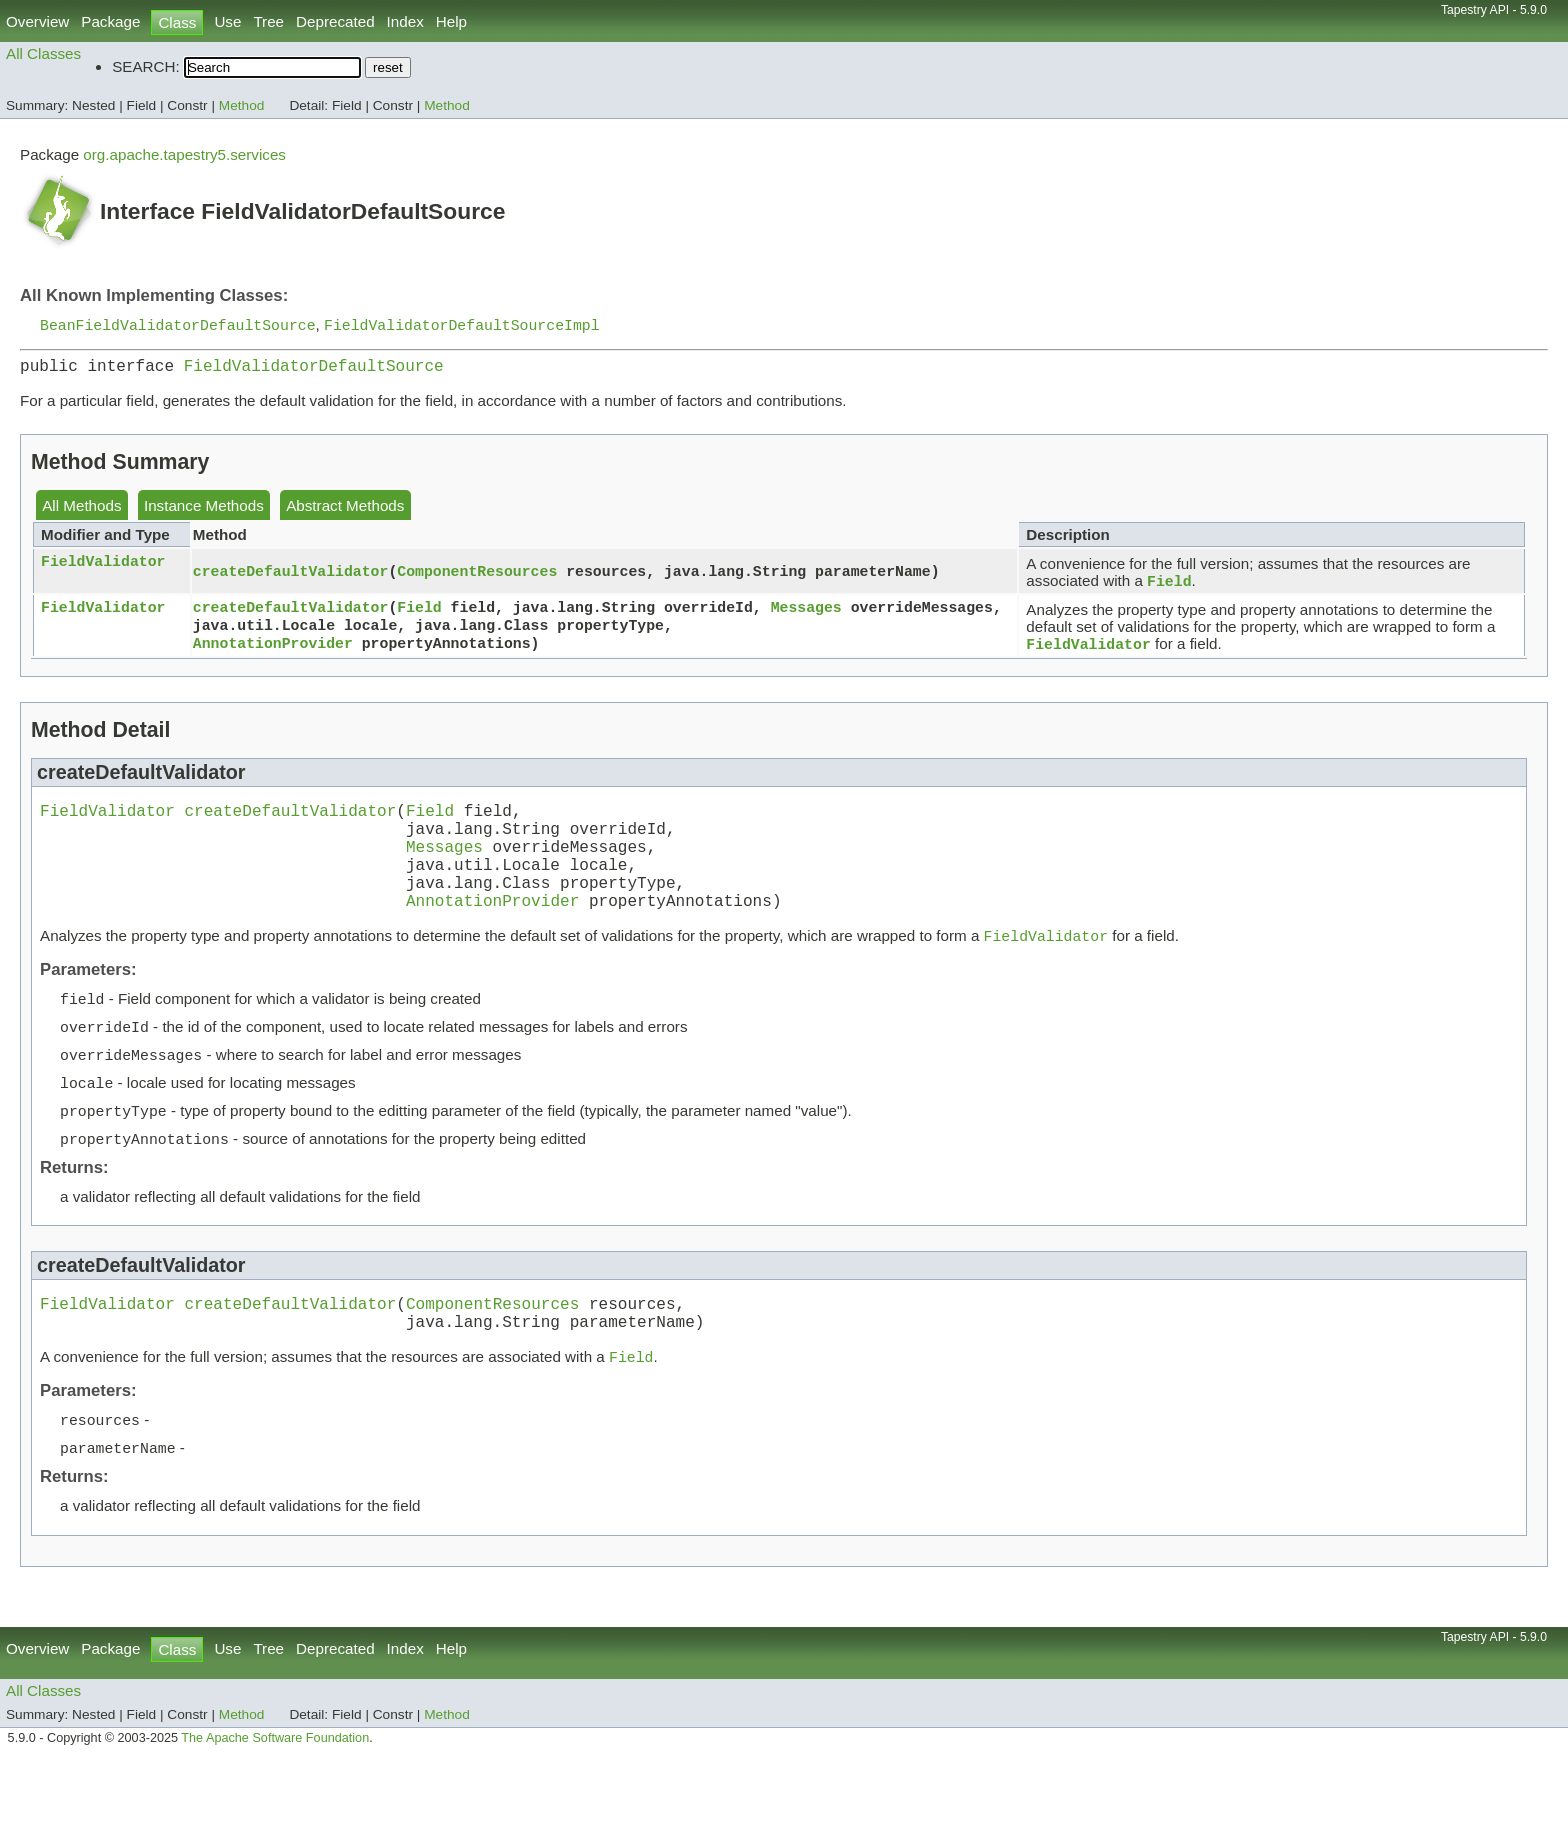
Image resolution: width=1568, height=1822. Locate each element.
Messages (806, 614)
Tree (268, 21)
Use (227, 21)
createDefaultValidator (291, 578)
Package (110, 21)
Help (451, 21)
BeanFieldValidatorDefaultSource (178, 326)
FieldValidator (103, 568)
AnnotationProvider (273, 654)
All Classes (43, 53)
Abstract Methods (345, 511)
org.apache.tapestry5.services (184, 154)
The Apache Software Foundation (275, 1800)
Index (405, 21)
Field (419, 614)
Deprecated (335, 21)
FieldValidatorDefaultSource (314, 371)
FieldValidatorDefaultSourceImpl (462, 326)
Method (242, 105)
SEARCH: (146, 66)
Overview (37, 21)
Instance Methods (204, 511)
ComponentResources (477, 578)
